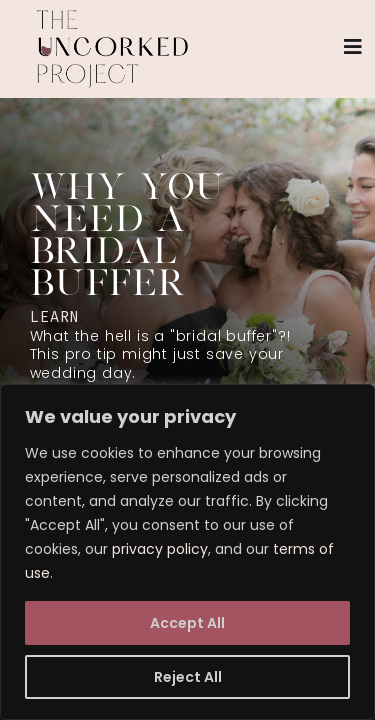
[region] (187, 552)
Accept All (187, 623)
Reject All (188, 677)
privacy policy (160, 549)
